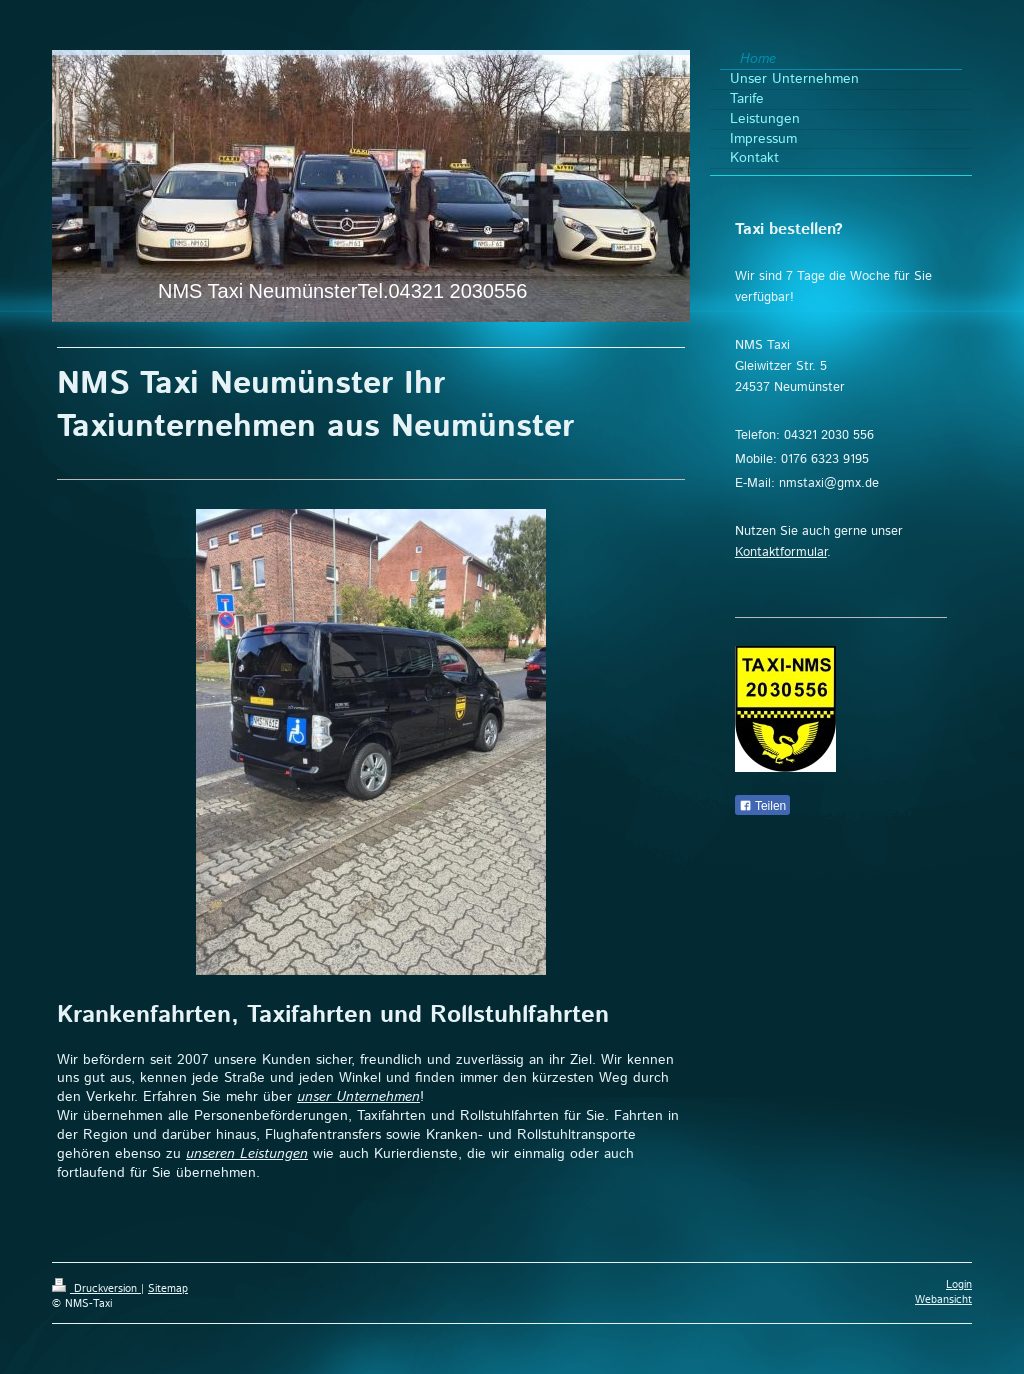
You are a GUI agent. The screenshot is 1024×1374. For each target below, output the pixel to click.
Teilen (762, 806)
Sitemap (168, 1289)
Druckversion (96, 1289)
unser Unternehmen (358, 1097)
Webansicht (943, 1300)
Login (959, 1285)
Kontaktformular (781, 552)
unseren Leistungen (247, 1154)
